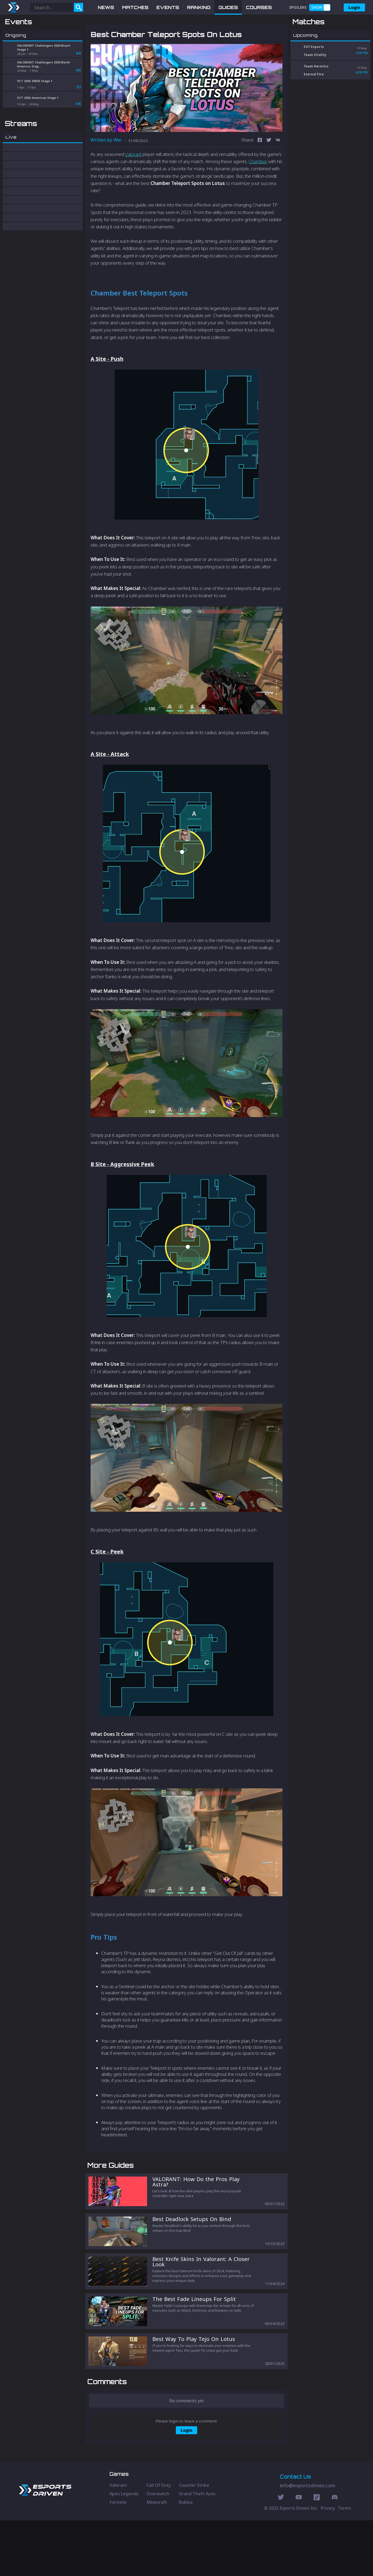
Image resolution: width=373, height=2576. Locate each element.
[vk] (277, 168)
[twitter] (268, 168)
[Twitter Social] (281, 2554)
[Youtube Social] (298, 2554)
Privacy (328, 2564)
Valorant (133, 182)
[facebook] (259, 168)
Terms (344, 2564)
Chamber (257, 189)
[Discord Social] (317, 2554)
